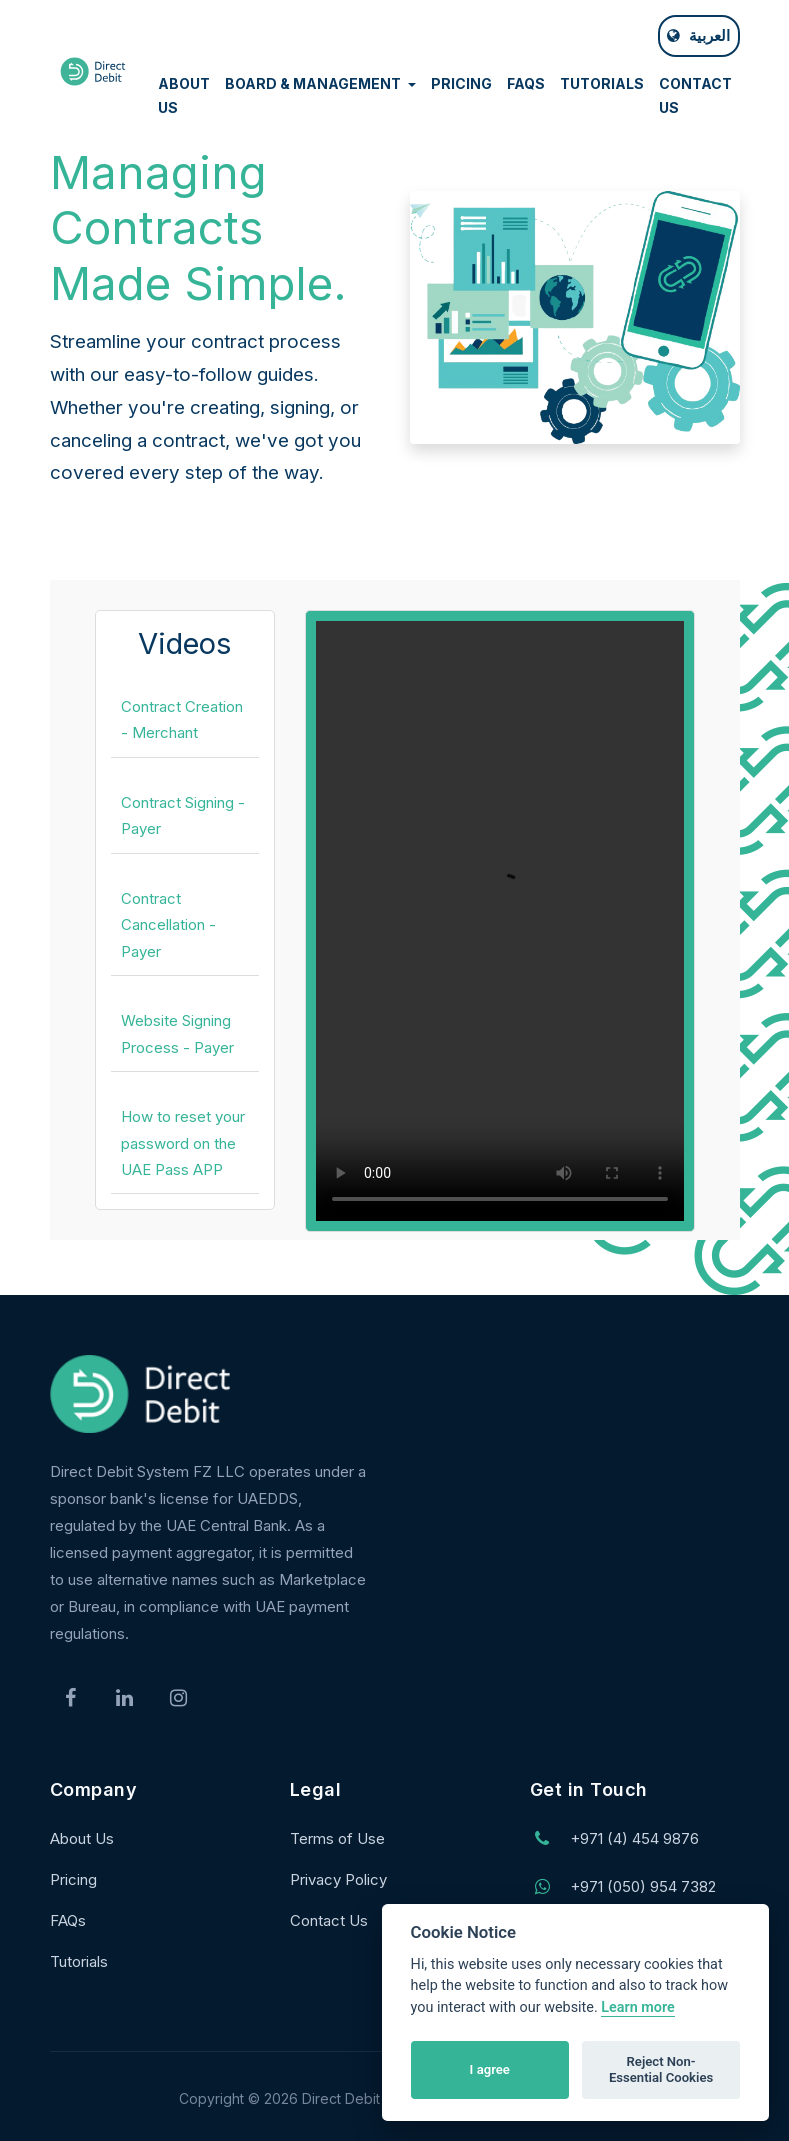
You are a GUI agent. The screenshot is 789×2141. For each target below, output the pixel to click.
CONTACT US (695, 96)
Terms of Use (337, 1838)
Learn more (637, 2007)
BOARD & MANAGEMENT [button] (314, 83)
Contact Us (329, 1920)
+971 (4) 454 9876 (634, 1838)
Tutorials (79, 1961)
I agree (490, 2069)
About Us (82, 1838)
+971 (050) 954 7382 (643, 1886)
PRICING (461, 83)
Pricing (73, 1879)
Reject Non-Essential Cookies (661, 2069)
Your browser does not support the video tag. (500, 921)
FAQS (526, 83)
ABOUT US (184, 96)
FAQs (68, 1920)
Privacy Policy (338, 1879)
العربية (698, 35)
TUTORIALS (602, 83)
